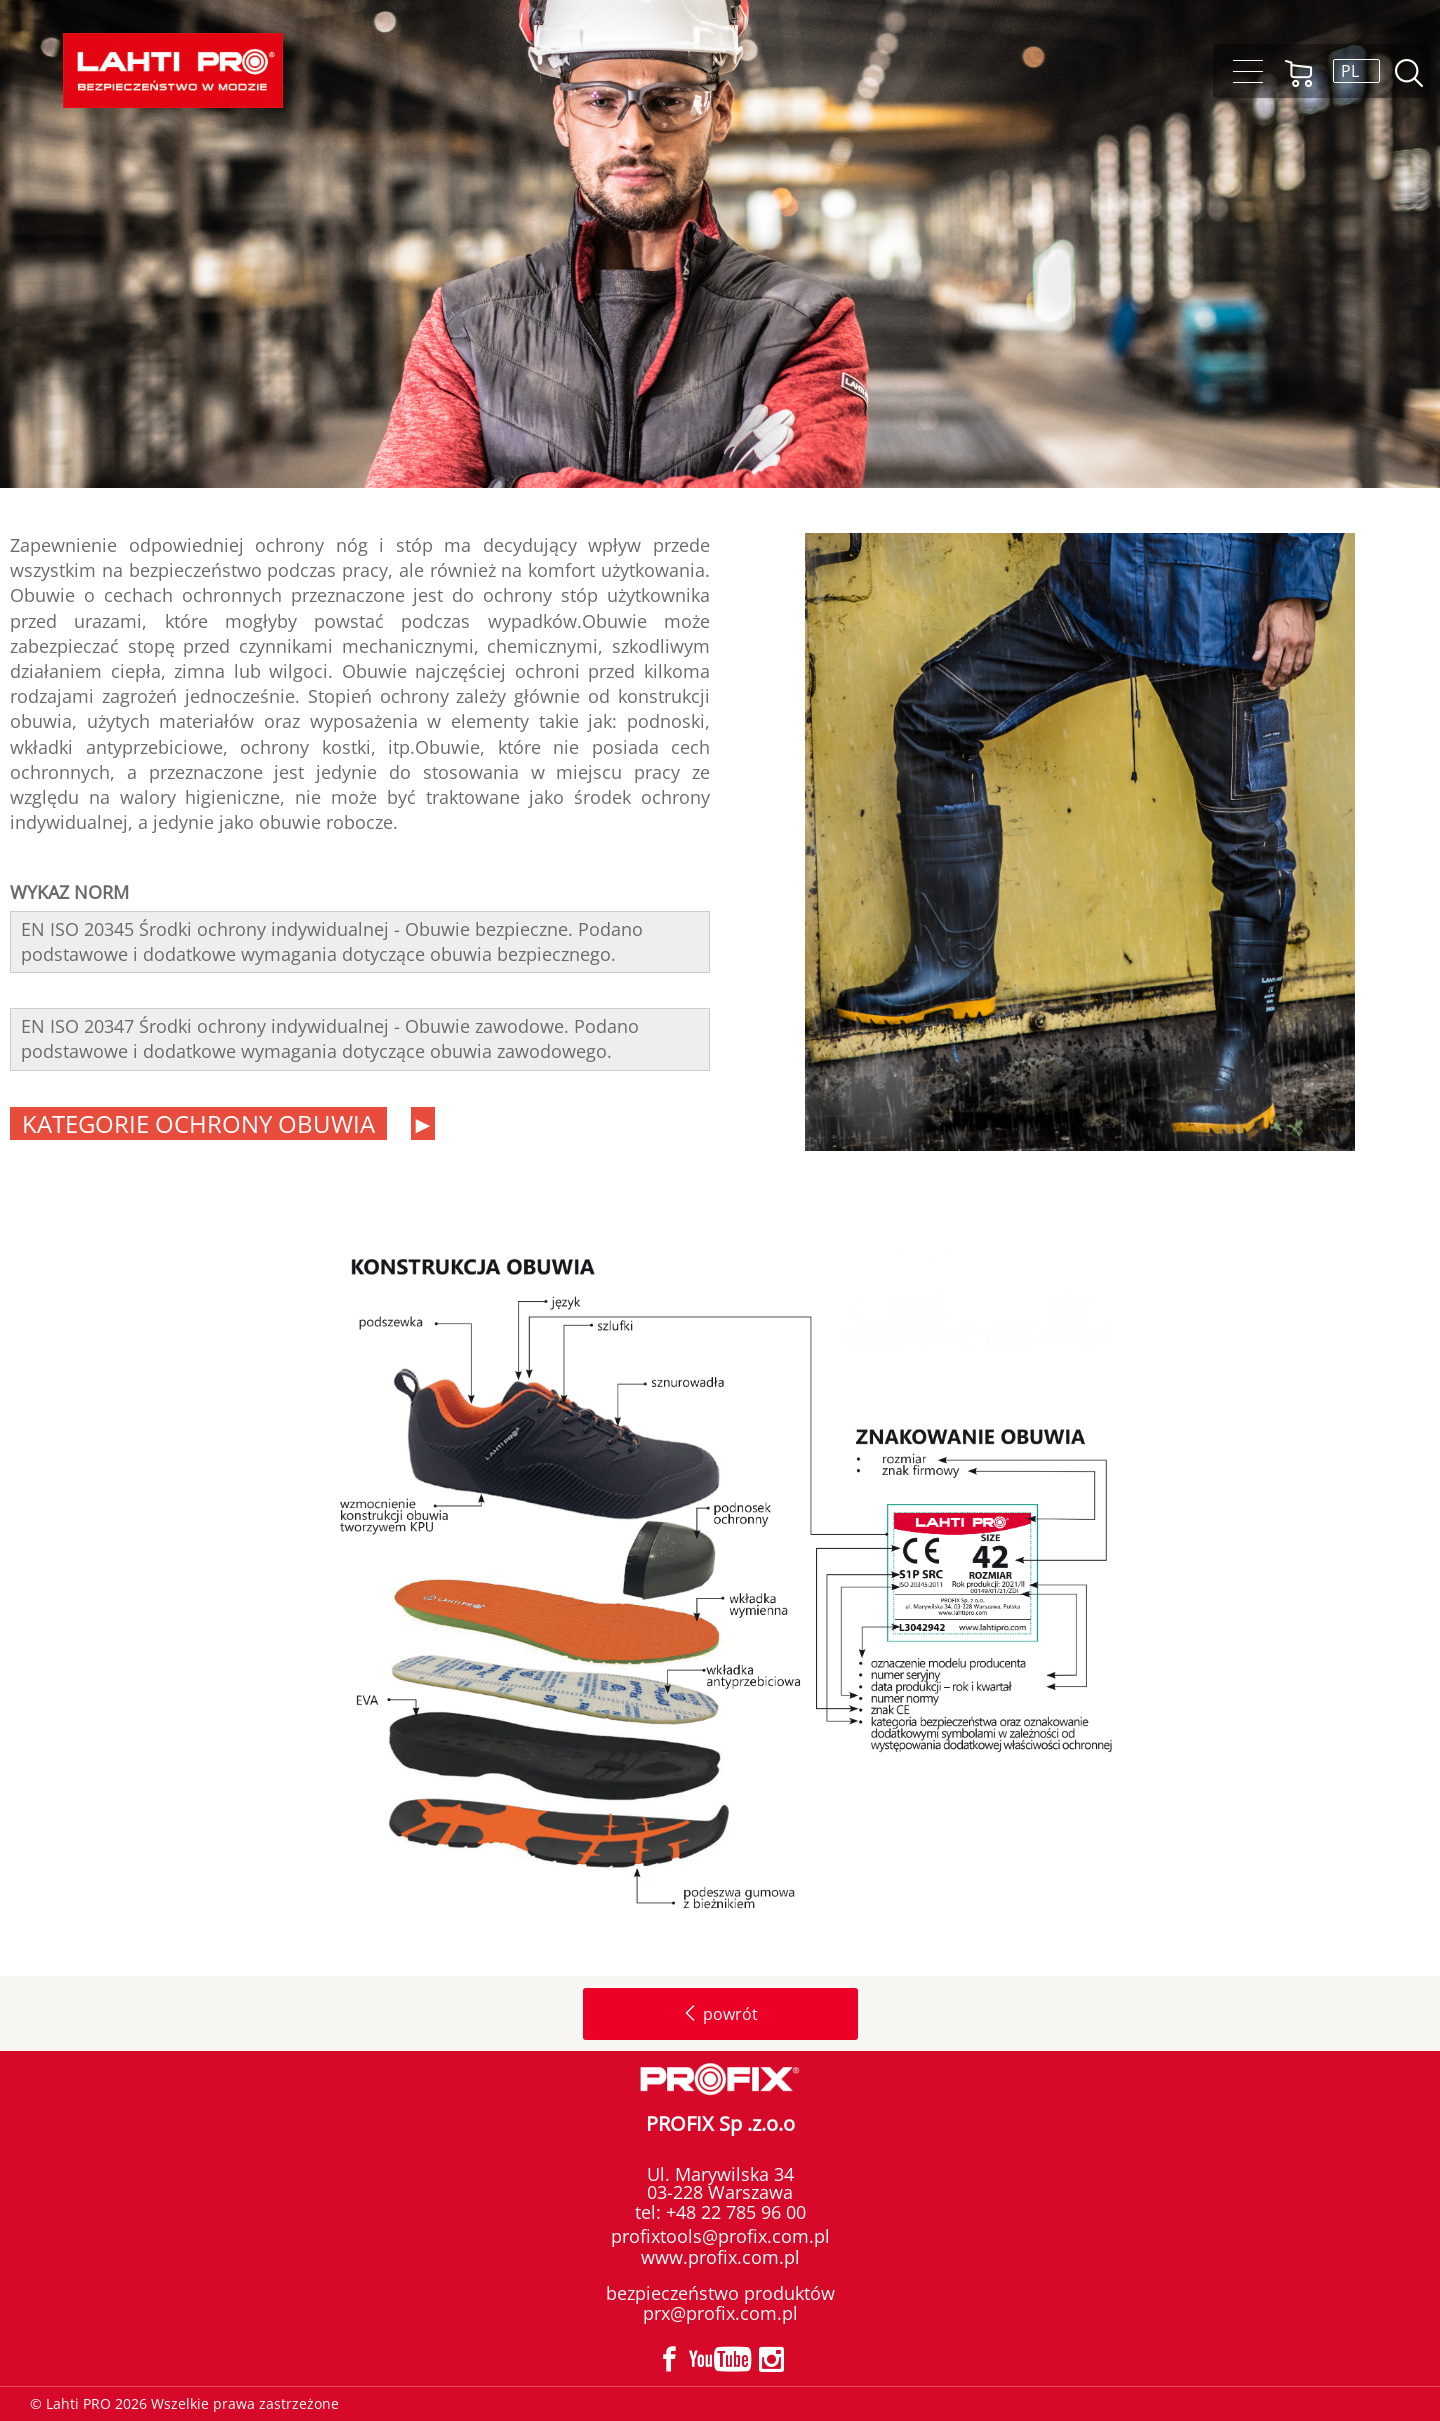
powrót (720, 2014)
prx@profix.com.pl (720, 2313)
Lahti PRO (173, 70)
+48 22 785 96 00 (733, 2212)
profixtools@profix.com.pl (720, 2236)
